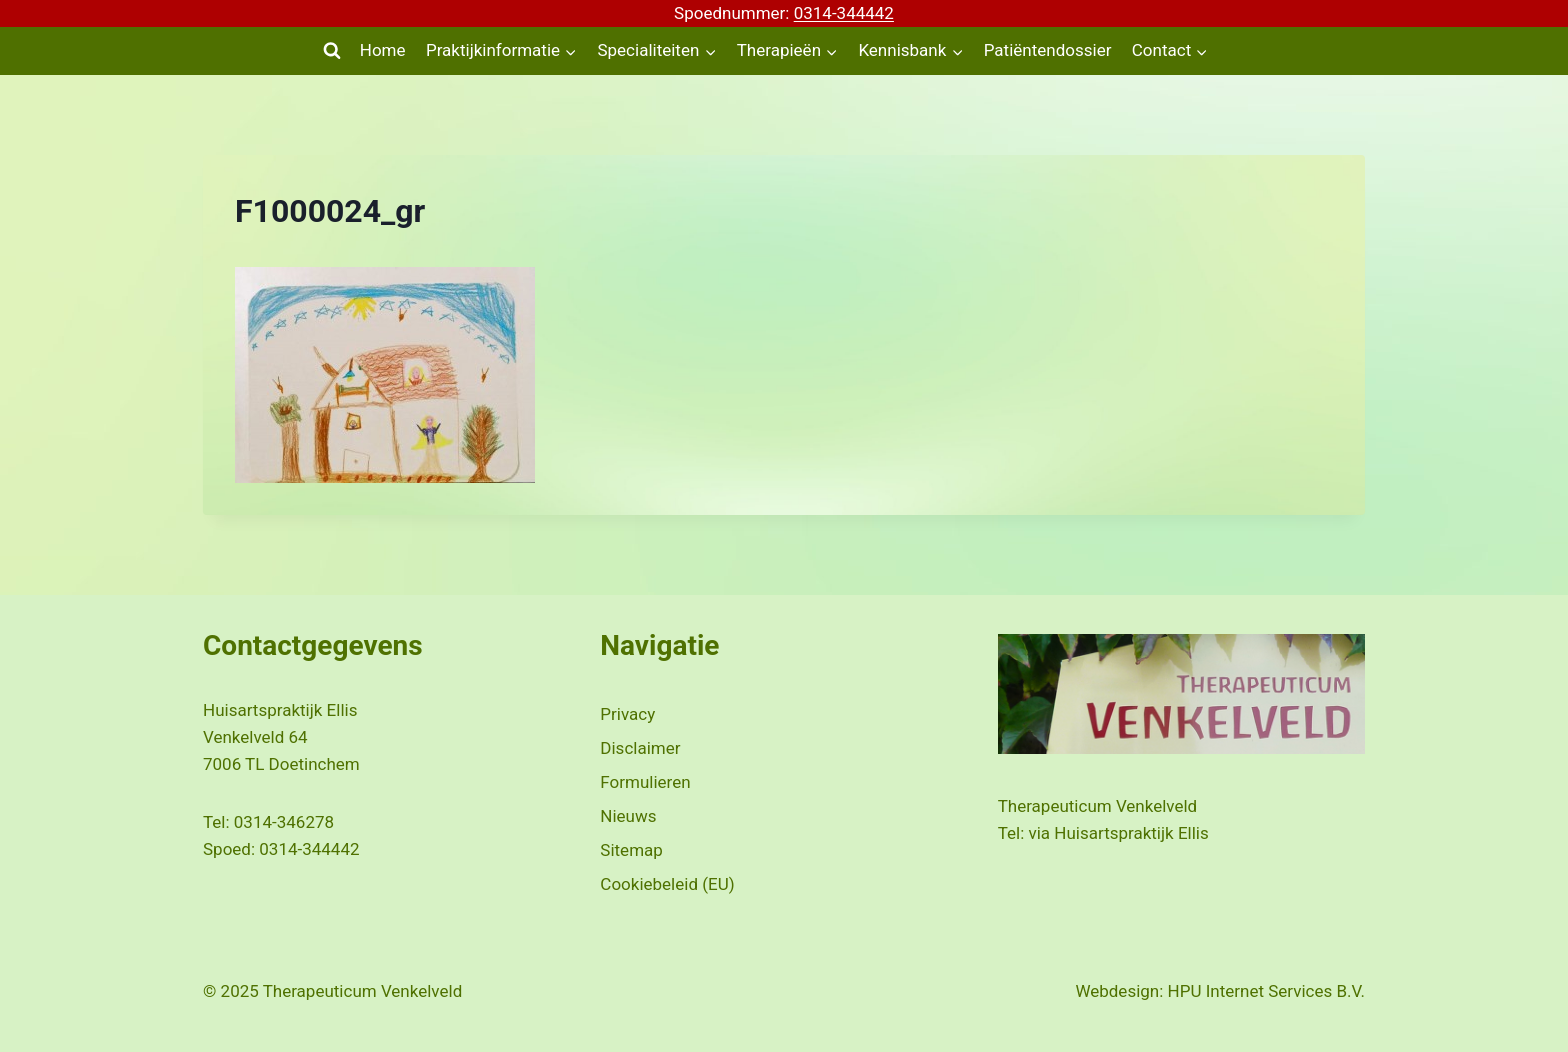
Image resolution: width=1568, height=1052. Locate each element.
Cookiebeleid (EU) (667, 884)
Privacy (627, 714)
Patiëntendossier (1048, 50)
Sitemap (631, 850)
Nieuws (628, 816)
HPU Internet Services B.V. (1266, 991)
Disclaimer (640, 748)
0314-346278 (284, 822)
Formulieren (645, 782)
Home (383, 50)
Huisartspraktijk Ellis (1131, 833)
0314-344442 (844, 13)
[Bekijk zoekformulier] (332, 51)
